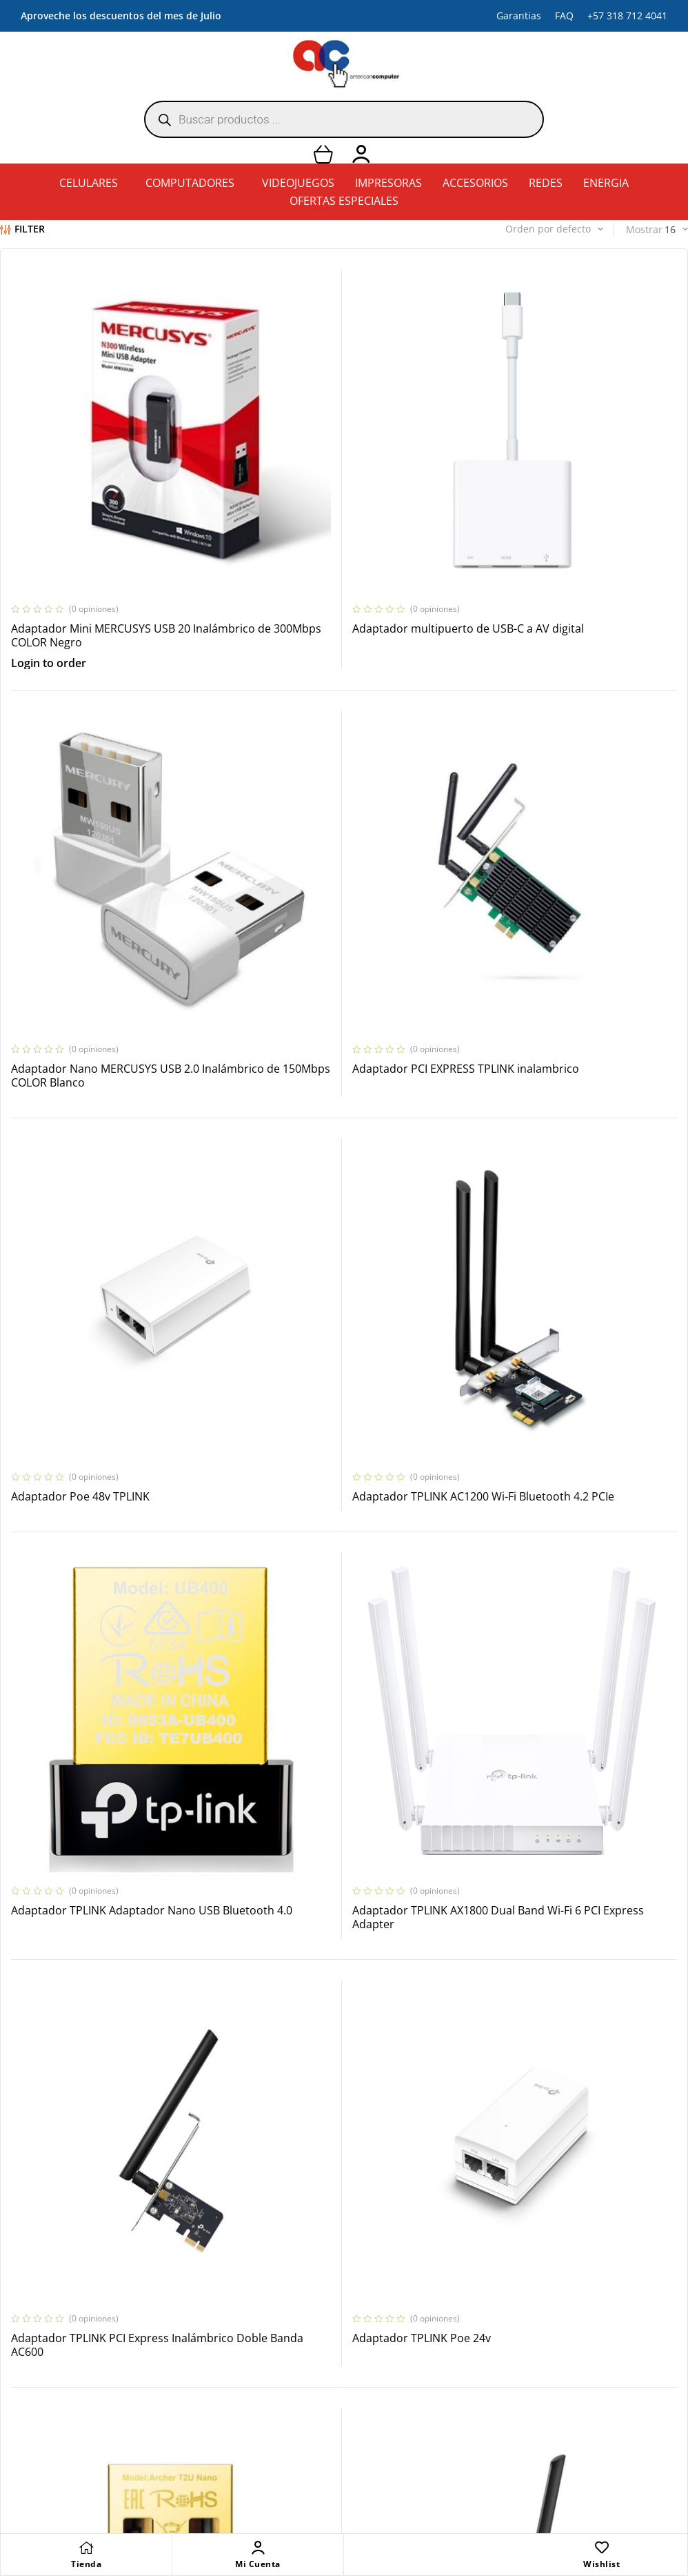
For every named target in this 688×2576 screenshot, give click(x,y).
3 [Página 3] (256, 2185)
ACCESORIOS (475, 182)
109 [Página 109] (449, 2185)
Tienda (86, 2564)
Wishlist (601, 2564)
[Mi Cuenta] (258, 2548)
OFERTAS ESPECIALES (344, 200)
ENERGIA (606, 182)
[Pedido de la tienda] (525, 229)
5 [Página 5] (311, 2185)
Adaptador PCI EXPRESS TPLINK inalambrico (92, 851)
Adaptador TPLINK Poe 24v (80, 1474)
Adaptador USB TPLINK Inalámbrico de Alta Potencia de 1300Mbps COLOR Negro (111, 1803)
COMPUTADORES (189, 182)
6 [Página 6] (339, 2185)
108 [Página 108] (422, 2185)
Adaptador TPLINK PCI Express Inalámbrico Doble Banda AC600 (552, 1166)
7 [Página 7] (367, 2185)
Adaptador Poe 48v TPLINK (309, 843)
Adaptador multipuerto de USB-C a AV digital (338, 522)
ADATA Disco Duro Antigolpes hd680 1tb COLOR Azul (106, 2112)
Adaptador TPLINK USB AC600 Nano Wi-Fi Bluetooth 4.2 (342, 1481)
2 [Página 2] (229, 2185)
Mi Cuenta (258, 2564)
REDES (546, 182)
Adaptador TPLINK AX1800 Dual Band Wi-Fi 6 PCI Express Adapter (336, 1166)
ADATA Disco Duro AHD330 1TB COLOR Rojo (570, 1797)
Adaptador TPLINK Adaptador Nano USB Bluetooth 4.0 (103, 1166)
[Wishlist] (602, 2548)
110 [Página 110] (477, 2185)
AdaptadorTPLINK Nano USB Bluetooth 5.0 (341, 1797)
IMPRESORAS (388, 182)
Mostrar (644, 229)
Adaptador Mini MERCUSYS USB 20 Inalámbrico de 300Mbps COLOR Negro (112, 522)
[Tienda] (86, 2548)
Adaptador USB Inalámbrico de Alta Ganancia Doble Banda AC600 (560, 1481)
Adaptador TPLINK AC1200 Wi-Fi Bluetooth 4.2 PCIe (551, 851)
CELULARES (88, 182)
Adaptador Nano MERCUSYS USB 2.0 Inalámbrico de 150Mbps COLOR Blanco (571, 522)
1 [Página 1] (201, 2185)
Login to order (48, 550)
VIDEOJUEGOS (298, 182)
